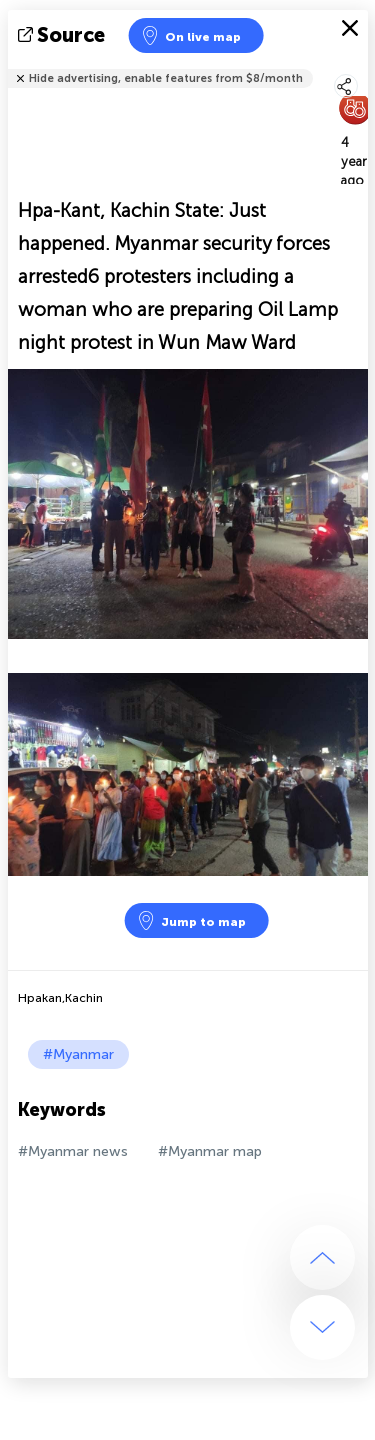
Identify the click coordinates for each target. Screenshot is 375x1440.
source (63, 35)
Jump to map (191, 920)
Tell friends (359, 65)
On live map (190, 35)
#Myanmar (78, 1054)
